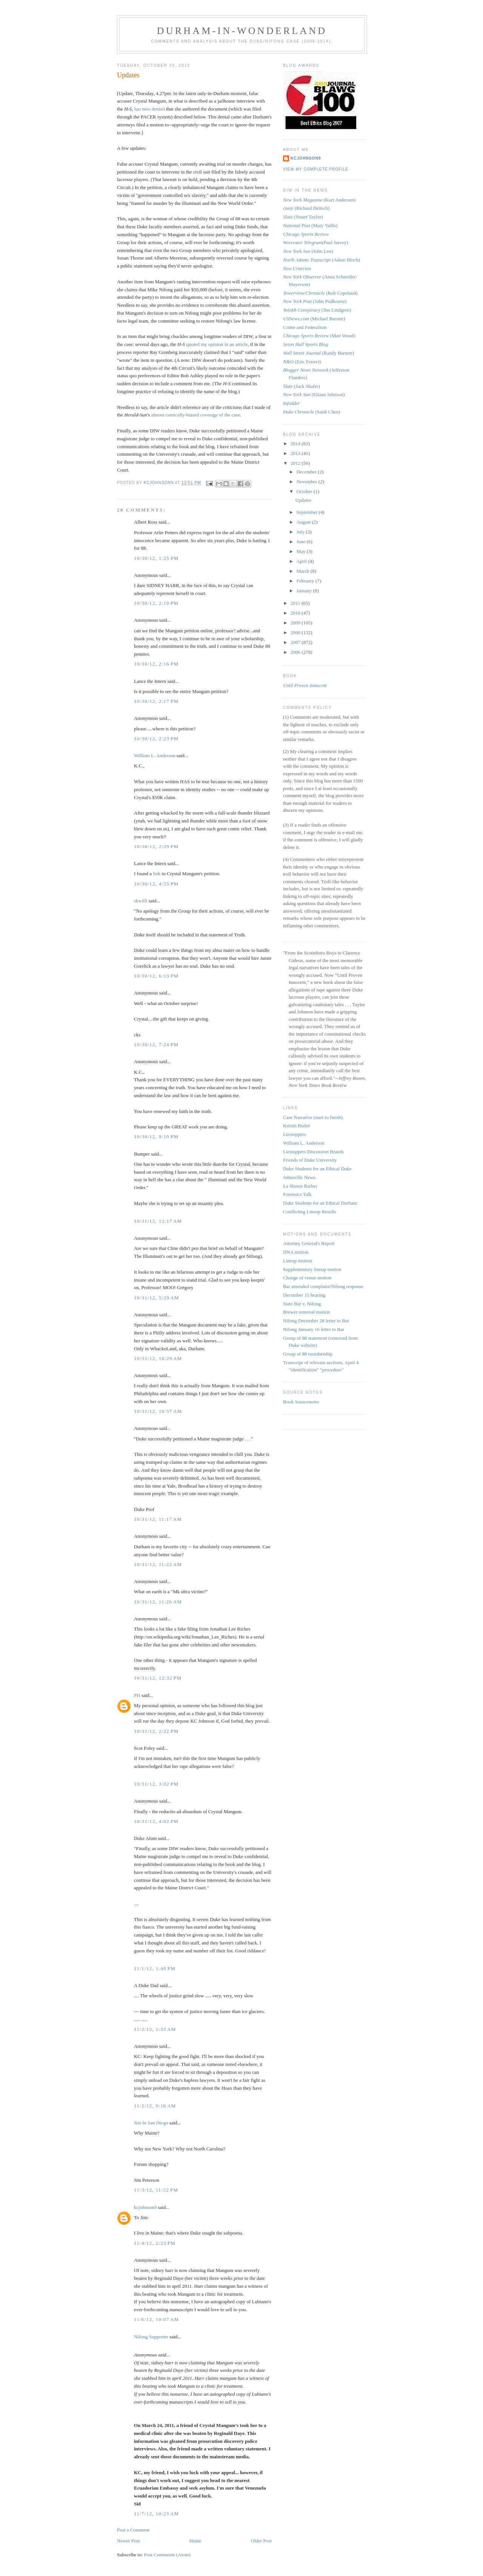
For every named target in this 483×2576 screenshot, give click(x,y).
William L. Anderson (154, 755)
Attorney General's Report (309, 1243)
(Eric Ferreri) (302, 361)
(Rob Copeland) (320, 293)
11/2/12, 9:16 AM (155, 2106)
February (306, 581)
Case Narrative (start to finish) (313, 1117)
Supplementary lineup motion (312, 1269)
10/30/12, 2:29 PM (156, 846)
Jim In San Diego (151, 2123)
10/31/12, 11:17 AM (158, 1519)
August (304, 522)
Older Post (261, 2541)
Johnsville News (299, 1177)
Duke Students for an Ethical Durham (320, 1203)
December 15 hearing (304, 1295)
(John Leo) (308, 251)
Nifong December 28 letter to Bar (316, 1320)
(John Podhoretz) (315, 301)
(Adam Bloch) (321, 260)
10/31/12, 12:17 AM (158, 1221)
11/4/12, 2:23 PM (154, 2243)
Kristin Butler (296, 1125)
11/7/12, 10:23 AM (156, 2513)
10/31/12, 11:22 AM (158, 1564)
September (308, 512)
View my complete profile (315, 169)
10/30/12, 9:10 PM (156, 1136)
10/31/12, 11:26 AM (158, 1602)
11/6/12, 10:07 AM (156, 2319)
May (302, 551)
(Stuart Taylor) (303, 217)
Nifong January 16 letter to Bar (313, 1329)
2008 (296, 632)
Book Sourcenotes (301, 1402)
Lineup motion (297, 1260)
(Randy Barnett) (318, 353)
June (302, 541)
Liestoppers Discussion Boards (313, 1151)
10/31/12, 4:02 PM (156, 1821)
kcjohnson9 (145, 2207)
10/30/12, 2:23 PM (156, 738)
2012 (296, 463)
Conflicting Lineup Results (309, 1211)
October (305, 491)
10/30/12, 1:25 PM (156, 558)
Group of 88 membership (307, 1354)
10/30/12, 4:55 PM (156, 884)
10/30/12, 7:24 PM (156, 1044)
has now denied (149, 109)
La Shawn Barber (300, 1186)
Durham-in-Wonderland (242, 30)
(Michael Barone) (314, 318)
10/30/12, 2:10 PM (156, 603)
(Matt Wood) (319, 335)
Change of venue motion (307, 1277)
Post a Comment (133, 2530)
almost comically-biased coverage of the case (195, 415)
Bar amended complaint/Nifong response (323, 1286)
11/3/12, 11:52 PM (156, 2190)
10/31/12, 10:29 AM (158, 1358)
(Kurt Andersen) (319, 200)
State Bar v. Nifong (302, 1303)
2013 (296, 453)
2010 (296, 613)
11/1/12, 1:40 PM (154, 1968)
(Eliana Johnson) (314, 394)
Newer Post (128, 2541)
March (304, 571)
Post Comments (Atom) (167, 2555)
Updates (303, 500)
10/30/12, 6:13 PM (156, 976)
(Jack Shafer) (301, 386)
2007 (296, 642)
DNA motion (296, 1252)
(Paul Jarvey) (315, 242)
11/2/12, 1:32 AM (155, 2029)
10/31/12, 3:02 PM (156, 1784)
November (307, 481)
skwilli (140, 901)
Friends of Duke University (310, 1160)
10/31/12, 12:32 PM (158, 1678)
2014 (296, 443)
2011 (296, 603)
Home (195, 2541)
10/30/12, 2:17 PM (156, 701)
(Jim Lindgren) (317, 310)
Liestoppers (294, 1134)
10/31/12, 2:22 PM (156, 1731)
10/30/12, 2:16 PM (156, 664)
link (156, 873)
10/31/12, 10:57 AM (158, 1411)
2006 (296, 652)
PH (137, 1695)
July (301, 532)
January (305, 590)
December (307, 472)
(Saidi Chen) (311, 412)
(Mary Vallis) (310, 225)
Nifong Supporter (151, 2336)
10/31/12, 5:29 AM (156, 1297)
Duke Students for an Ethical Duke (317, 1168)
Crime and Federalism (305, 327)
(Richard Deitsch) (306, 208)
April (302, 561)
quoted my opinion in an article (217, 344)
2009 (296, 623)
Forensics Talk (297, 1194)
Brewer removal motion (306, 1312)
